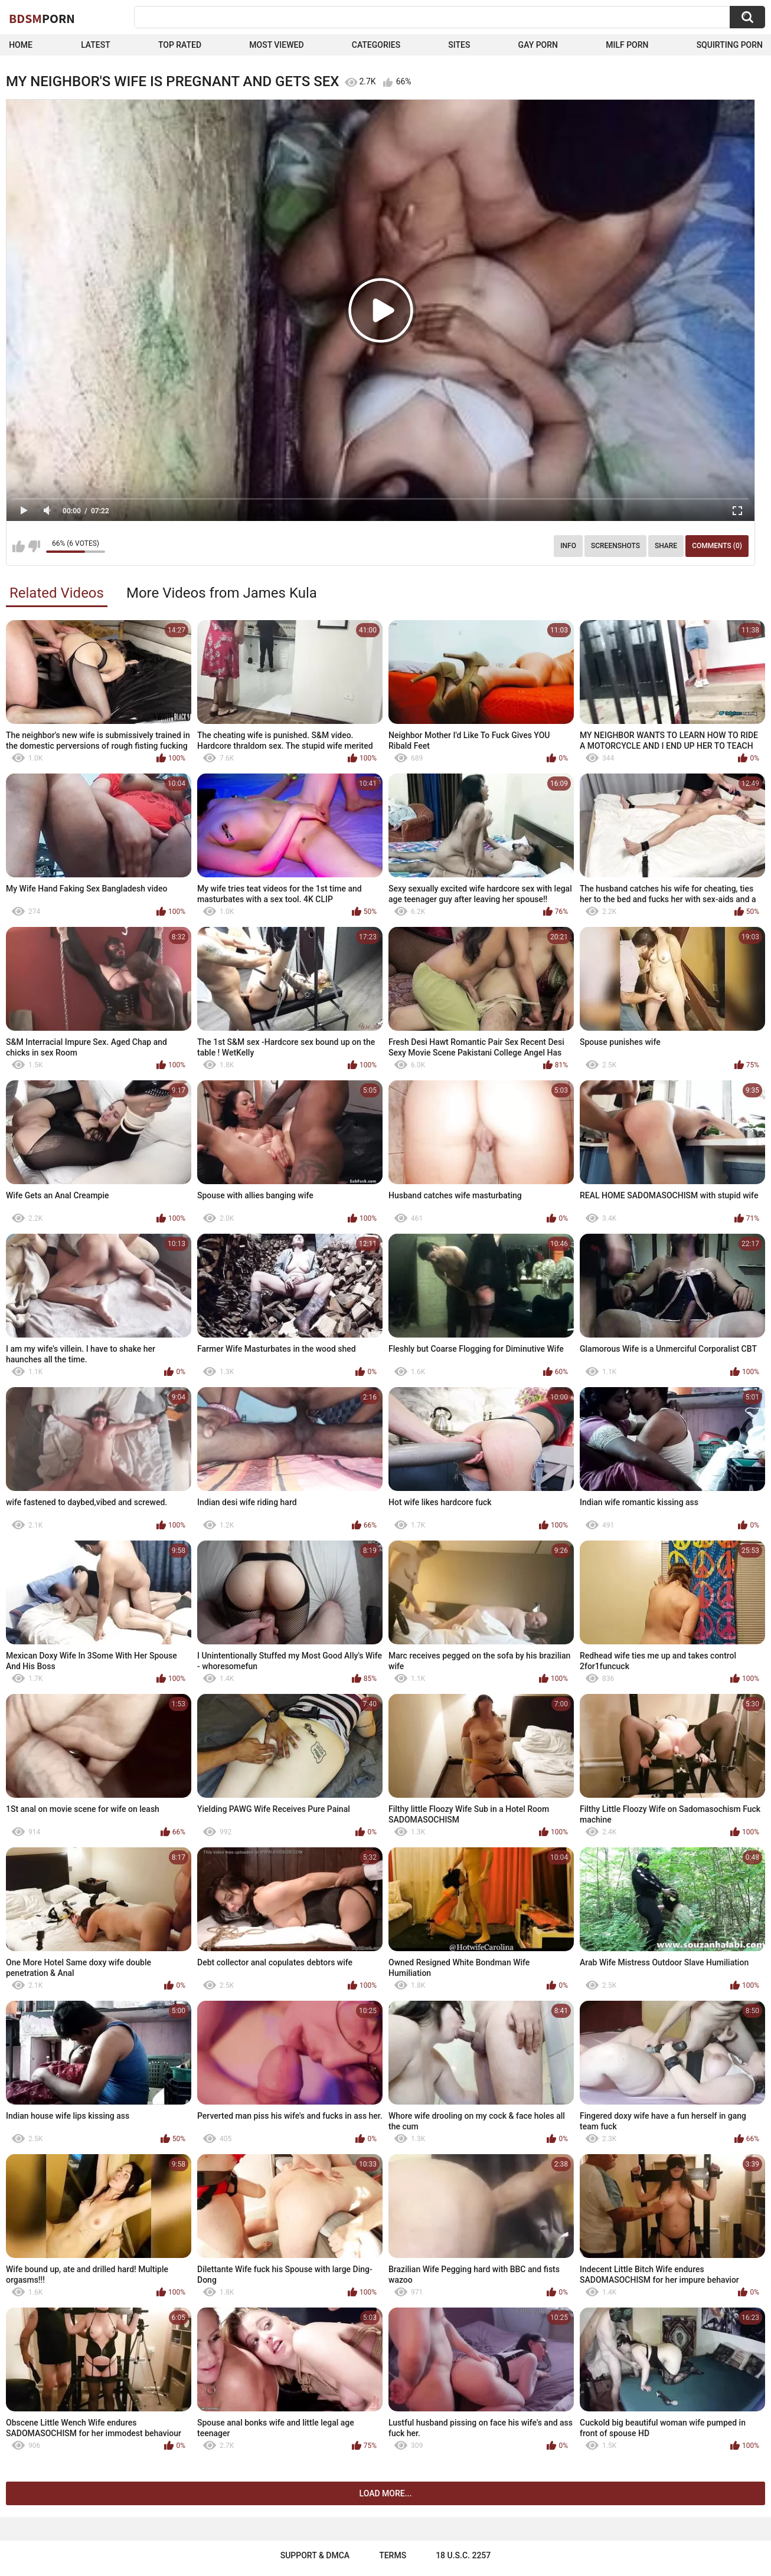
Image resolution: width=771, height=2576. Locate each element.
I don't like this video (34, 546)
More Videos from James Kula (221, 593)
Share (666, 546)
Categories (376, 45)
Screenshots (615, 546)
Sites (459, 45)
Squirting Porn (730, 45)
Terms (392, 2555)
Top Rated (179, 45)
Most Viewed (276, 45)
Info (568, 546)
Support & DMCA (314, 2555)
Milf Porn (627, 45)
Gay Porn (538, 45)
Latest (95, 45)
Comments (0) (717, 546)
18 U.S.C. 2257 (463, 2555)
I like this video (18, 546)
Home (20, 45)
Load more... (386, 2493)
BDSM (42, 18)
